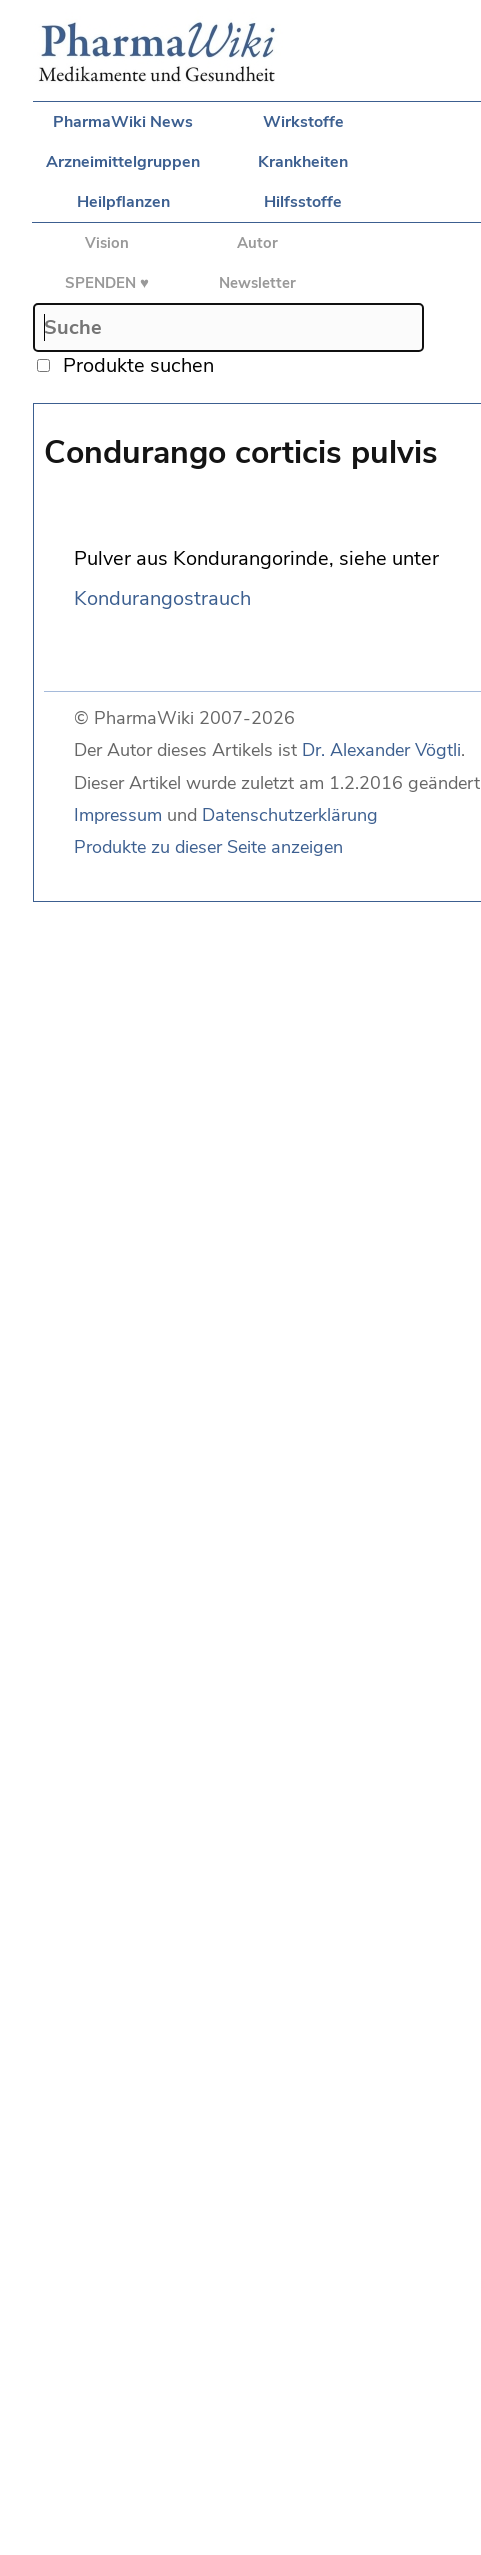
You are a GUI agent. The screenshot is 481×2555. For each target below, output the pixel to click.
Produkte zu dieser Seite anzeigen (208, 847)
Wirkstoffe (303, 122)
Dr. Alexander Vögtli (381, 750)
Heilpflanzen (123, 202)
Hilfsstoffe (303, 202)
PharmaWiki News (123, 122)
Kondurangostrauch (162, 598)
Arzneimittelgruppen (123, 162)
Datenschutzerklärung (290, 815)
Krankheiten (303, 162)
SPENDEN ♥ (107, 283)
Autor (257, 243)
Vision (107, 243)
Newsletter (257, 283)
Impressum (118, 815)
